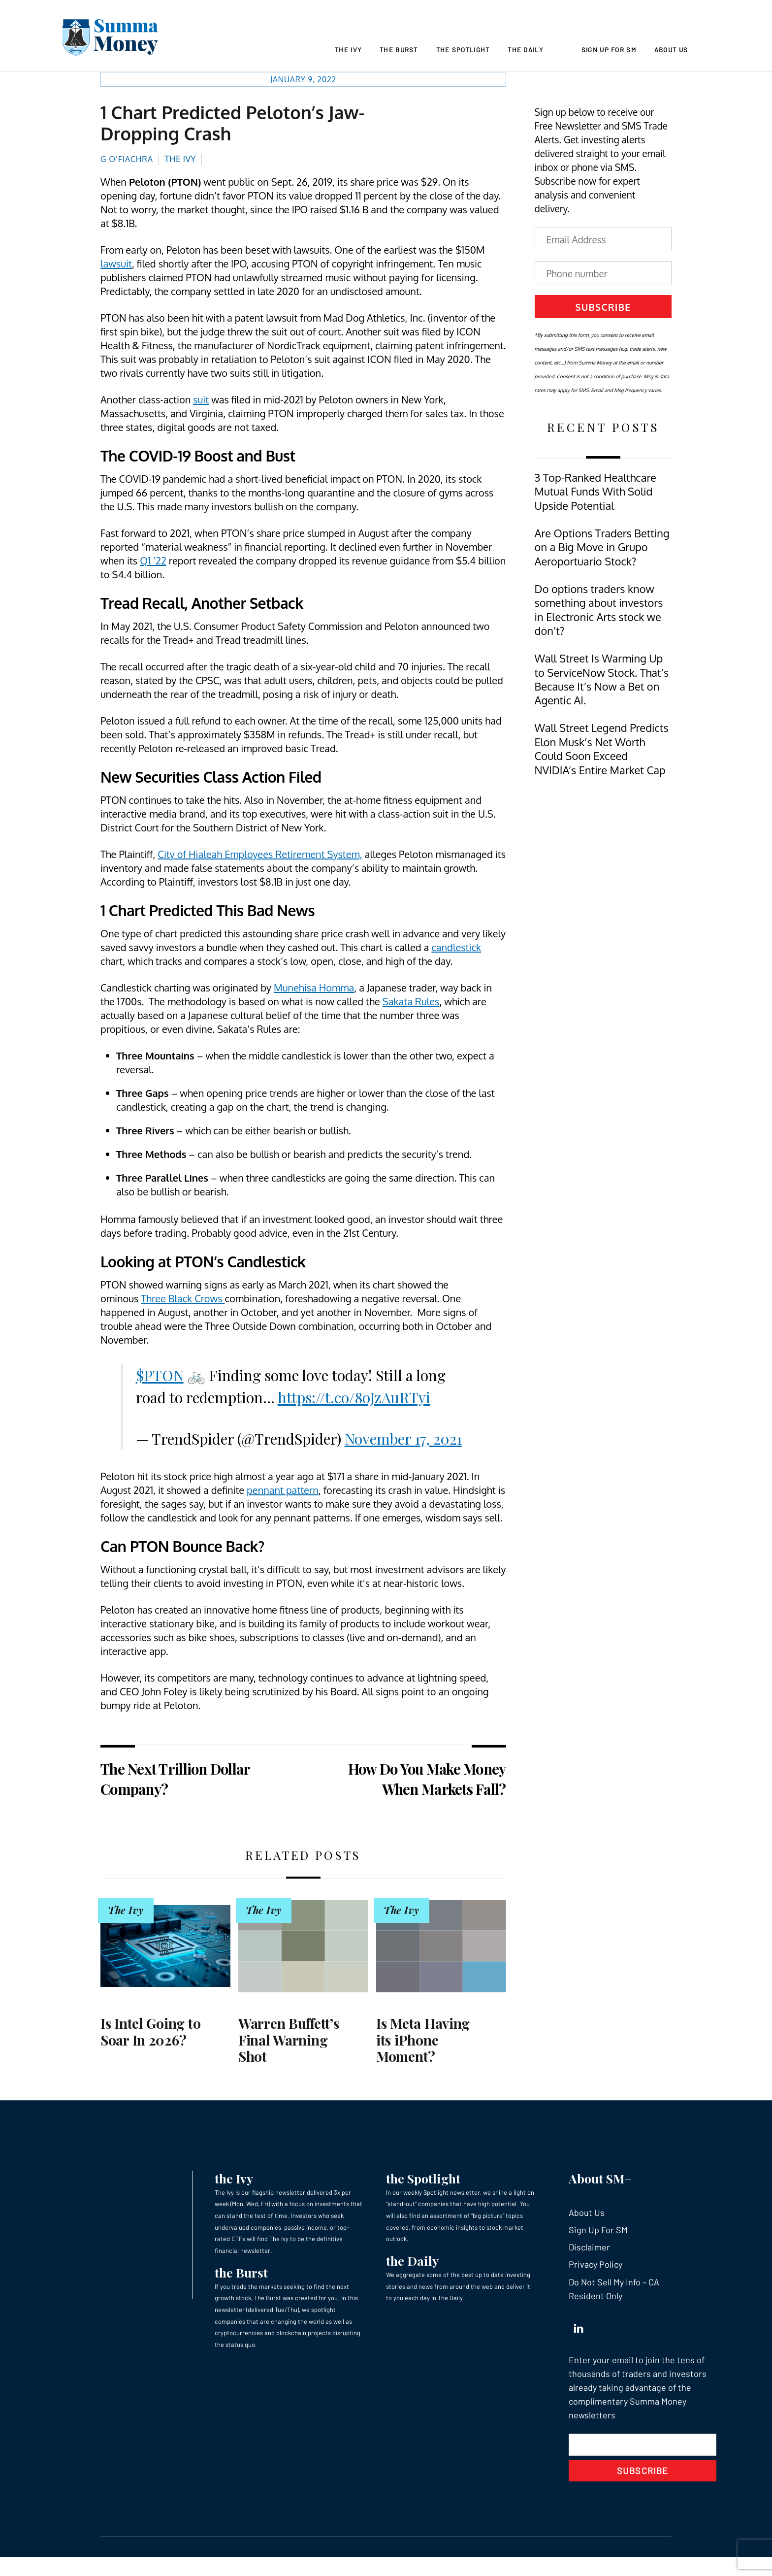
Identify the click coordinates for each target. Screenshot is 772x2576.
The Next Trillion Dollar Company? (175, 1781)
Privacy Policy (595, 2267)
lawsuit (116, 266)
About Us (671, 50)
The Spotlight (463, 50)
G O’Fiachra (126, 162)
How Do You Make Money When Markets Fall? (427, 1781)
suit (201, 402)
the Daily (412, 2263)
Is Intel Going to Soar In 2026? (150, 2034)
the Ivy (234, 2181)
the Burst (241, 2275)
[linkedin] (578, 2329)
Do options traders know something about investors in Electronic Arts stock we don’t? (599, 612)
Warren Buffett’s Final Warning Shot (288, 2042)
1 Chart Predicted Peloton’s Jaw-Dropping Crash (232, 125)
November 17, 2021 (403, 1442)
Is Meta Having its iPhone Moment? (423, 2042)
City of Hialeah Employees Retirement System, (260, 857)
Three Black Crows (183, 1301)
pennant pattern (283, 1492)
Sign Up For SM (608, 50)
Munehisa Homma (314, 990)
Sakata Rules (411, 1004)
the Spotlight (423, 2181)
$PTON (160, 1378)
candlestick (456, 950)
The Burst (399, 50)
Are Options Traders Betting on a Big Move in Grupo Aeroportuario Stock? (602, 550)
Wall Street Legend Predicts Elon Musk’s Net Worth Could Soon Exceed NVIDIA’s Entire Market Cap (602, 751)
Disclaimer (589, 2250)
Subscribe (603, 310)
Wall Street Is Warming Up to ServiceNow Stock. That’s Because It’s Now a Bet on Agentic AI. (602, 682)
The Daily (525, 50)
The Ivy (348, 50)
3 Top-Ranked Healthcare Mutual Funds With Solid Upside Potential (595, 494)
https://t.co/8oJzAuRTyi (354, 1400)
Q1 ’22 (153, 563)
